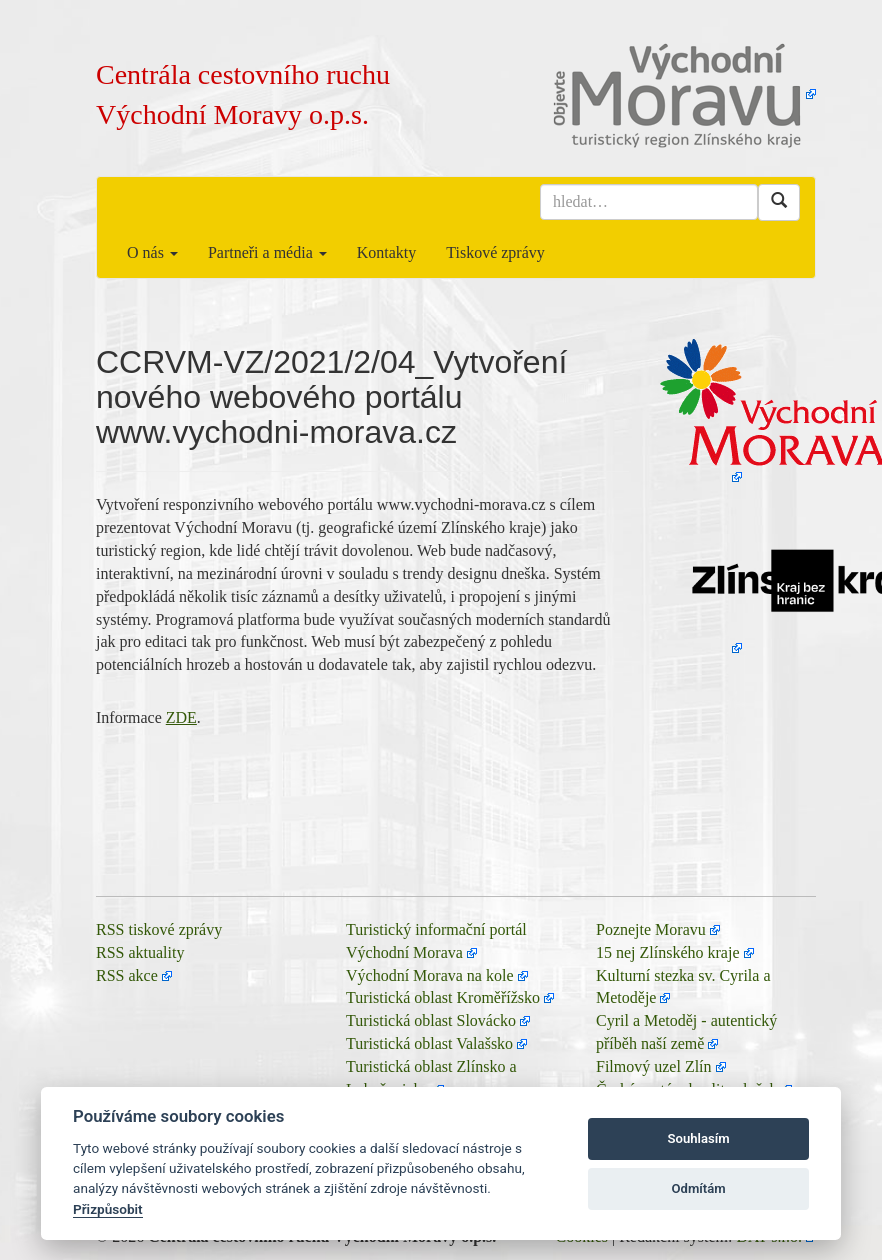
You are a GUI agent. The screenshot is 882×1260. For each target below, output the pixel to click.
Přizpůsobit (108, 1209)
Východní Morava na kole (430, 975)
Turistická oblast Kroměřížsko (443, 997)
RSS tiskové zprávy (159, 929)
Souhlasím (699, 1138)
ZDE (181, 717)
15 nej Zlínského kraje (668, 952)
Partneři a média (267, 252)
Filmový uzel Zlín (654, 1066)
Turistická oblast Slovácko (431, 1020)
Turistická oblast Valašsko (429, 1043)
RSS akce (127, 975)
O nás (152, 252)
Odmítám (699, 1188)
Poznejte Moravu (651, 929)
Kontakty (387, 252)
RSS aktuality (140, 952)
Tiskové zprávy (495, 252)
